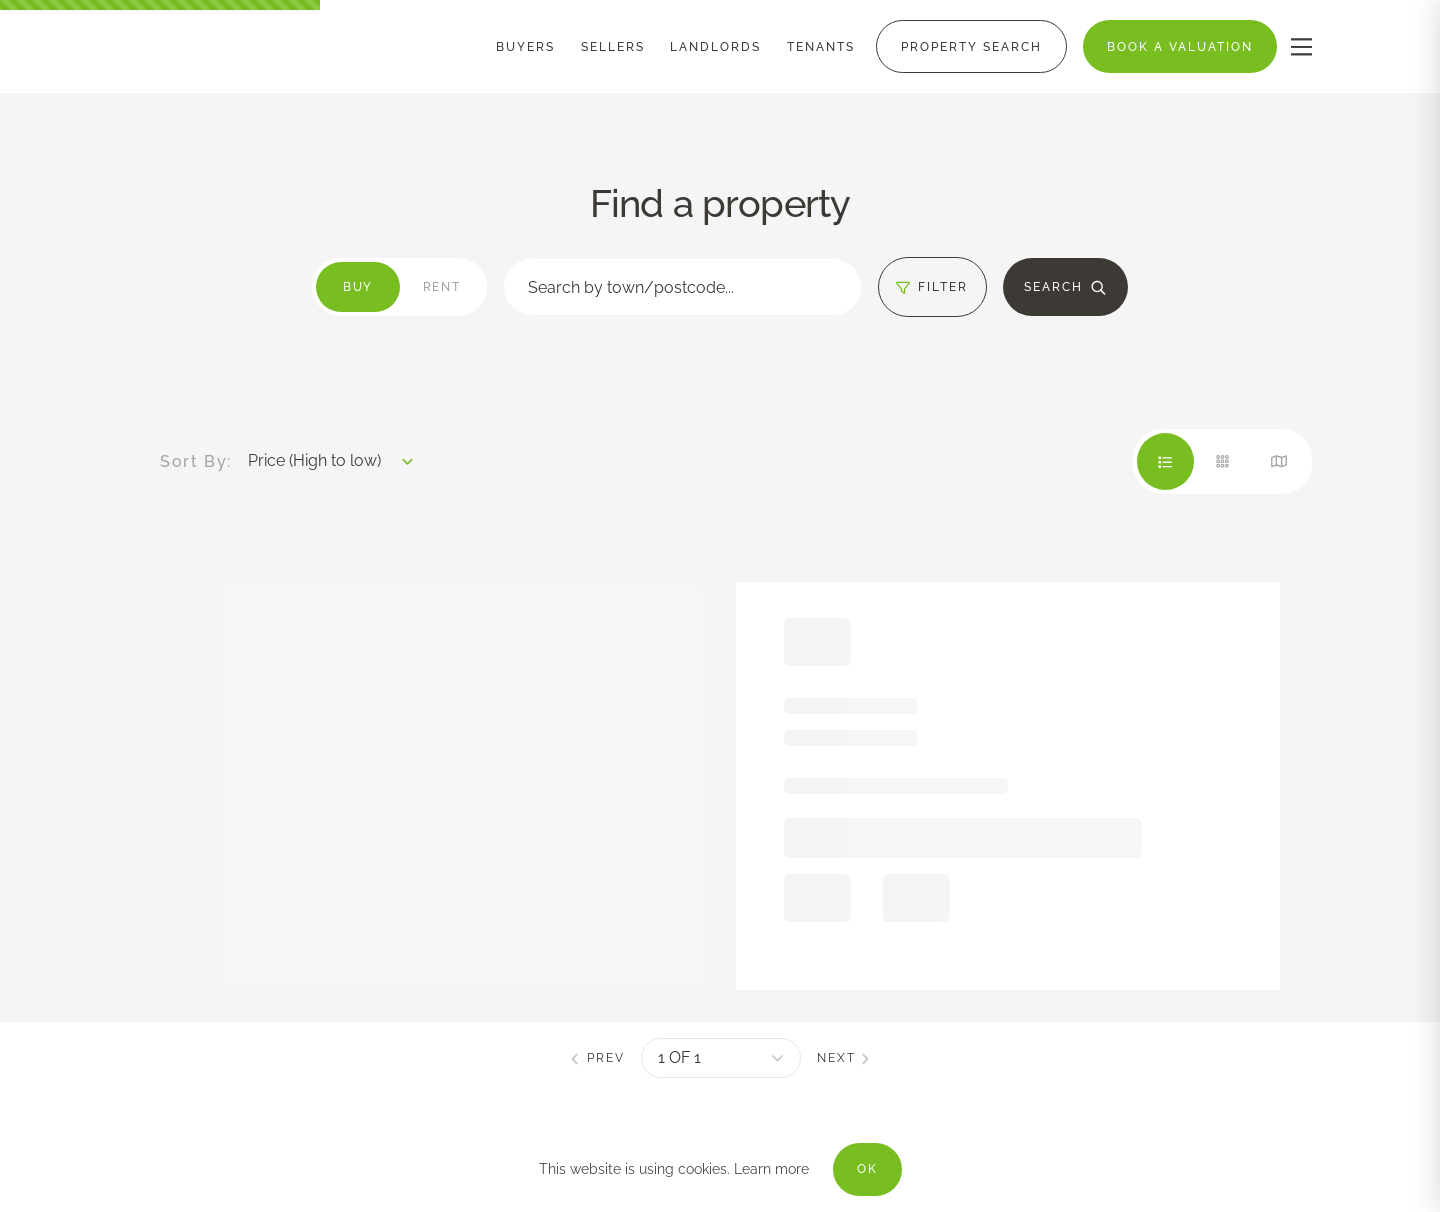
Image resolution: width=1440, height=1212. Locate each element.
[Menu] (525, 47)
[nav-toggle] (1301, 46)
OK (867, 1169)
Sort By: (196, 462)
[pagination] (721, 1058)
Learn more (771, 1169)
